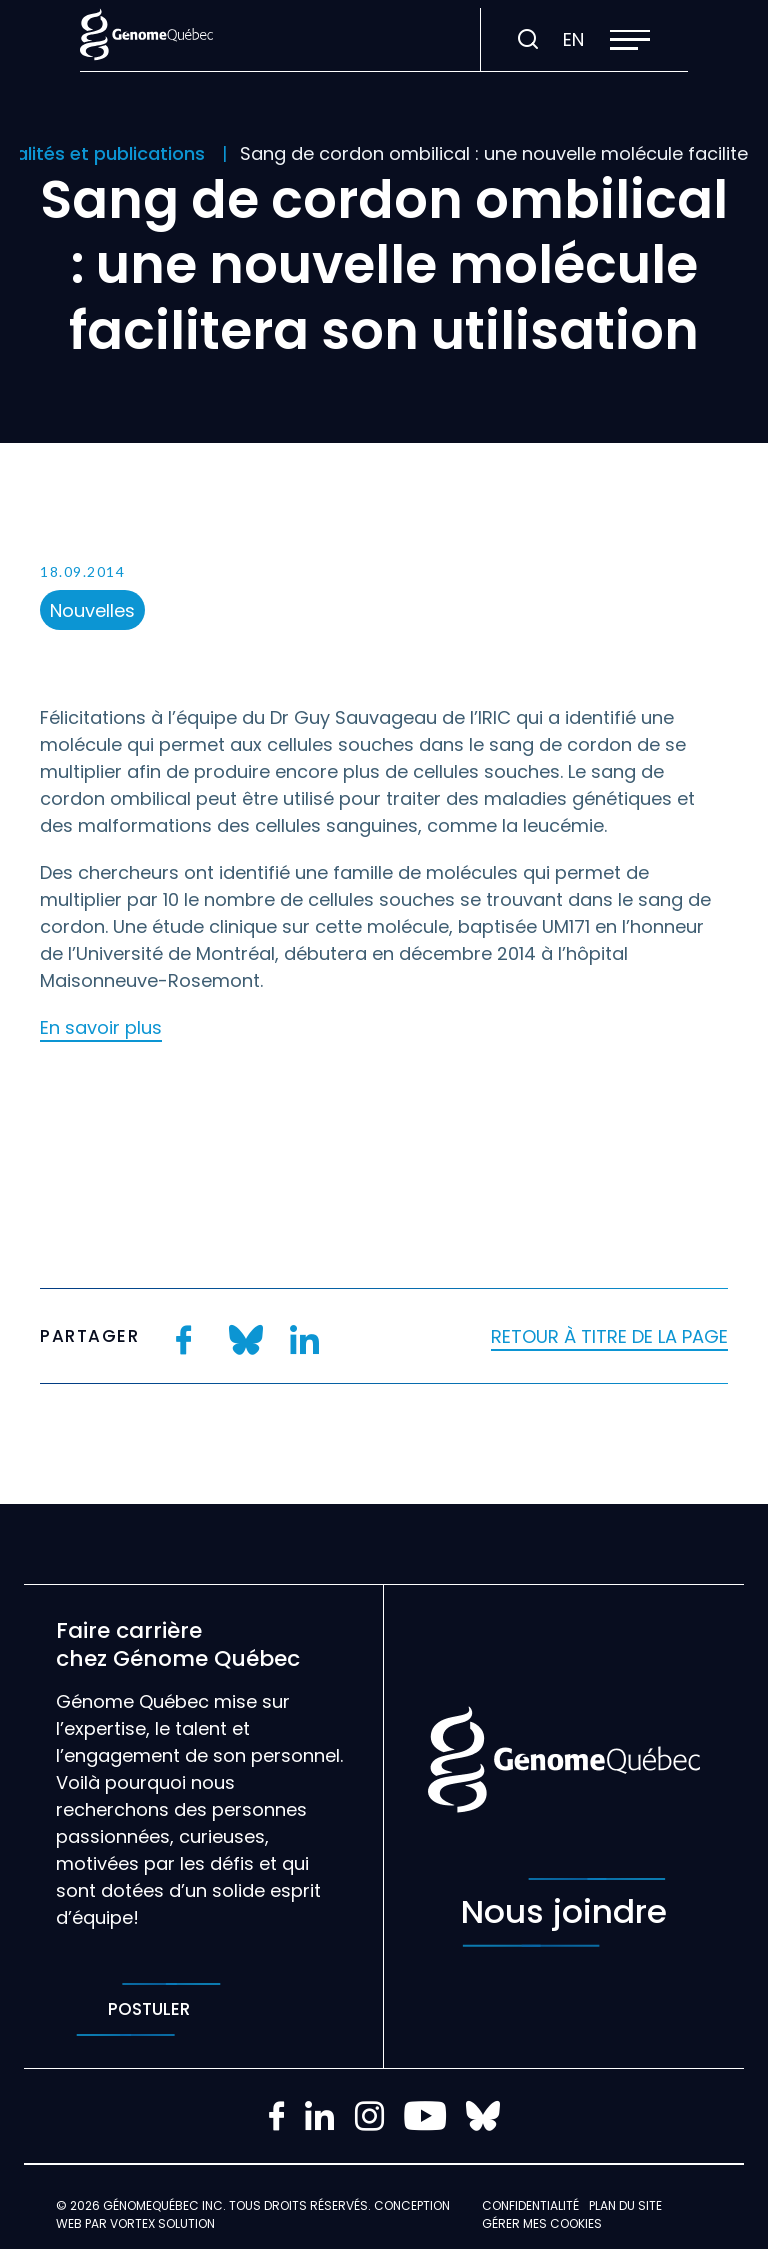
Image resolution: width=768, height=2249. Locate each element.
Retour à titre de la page (609, 1336)
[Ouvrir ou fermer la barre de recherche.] (528, 40)
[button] (630, 40)
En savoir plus (101, 1027)
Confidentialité (530, 2205)
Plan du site (625, 2205)
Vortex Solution (162, 2223)
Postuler (148, 2009)
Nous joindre (564, 1912)
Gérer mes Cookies (542, 2223)
